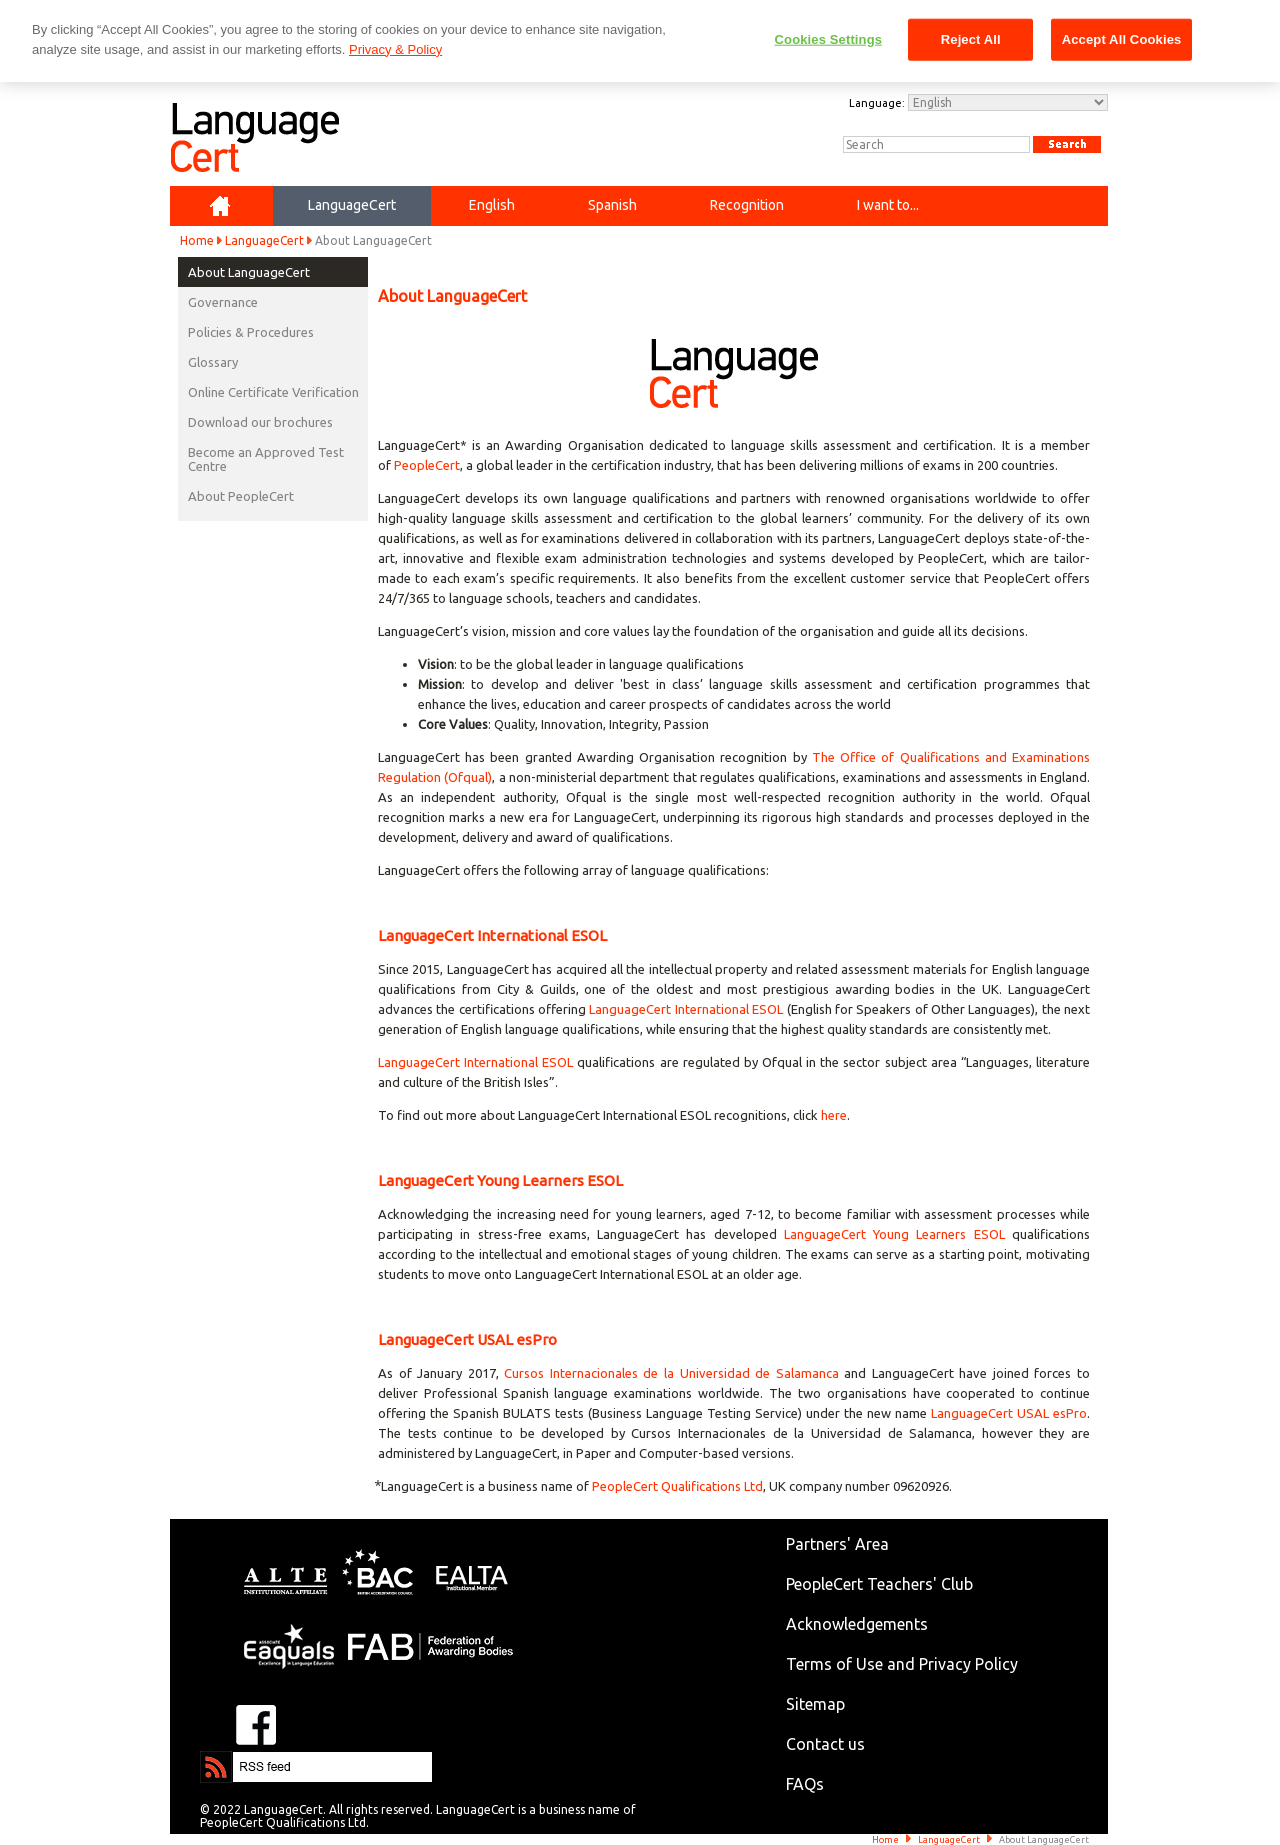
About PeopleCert (241, 496)
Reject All (971, 39)
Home (197, 240)
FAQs (805, 1784)
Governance (223, 302)
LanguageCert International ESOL (686, 1009)
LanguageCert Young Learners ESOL (894, 1234)
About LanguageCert (249, 272)
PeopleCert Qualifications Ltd (677, 1486)
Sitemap (815, 1704)
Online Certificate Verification (273, 392)
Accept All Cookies (1122, 39)
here (834, 1115)
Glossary (213, 362)
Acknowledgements (857, 1624)
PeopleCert (427, 465)
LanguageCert (264, 240)
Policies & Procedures (251, 332)
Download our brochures (260, 422)
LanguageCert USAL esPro (1009, 1413)
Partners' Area (837, 1544)
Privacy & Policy (395, 49)
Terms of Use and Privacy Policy (902, 1664)
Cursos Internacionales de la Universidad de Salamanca (671, 1373)
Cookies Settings (829, 39)
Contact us (825, 1744)
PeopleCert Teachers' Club (879, 1584)
